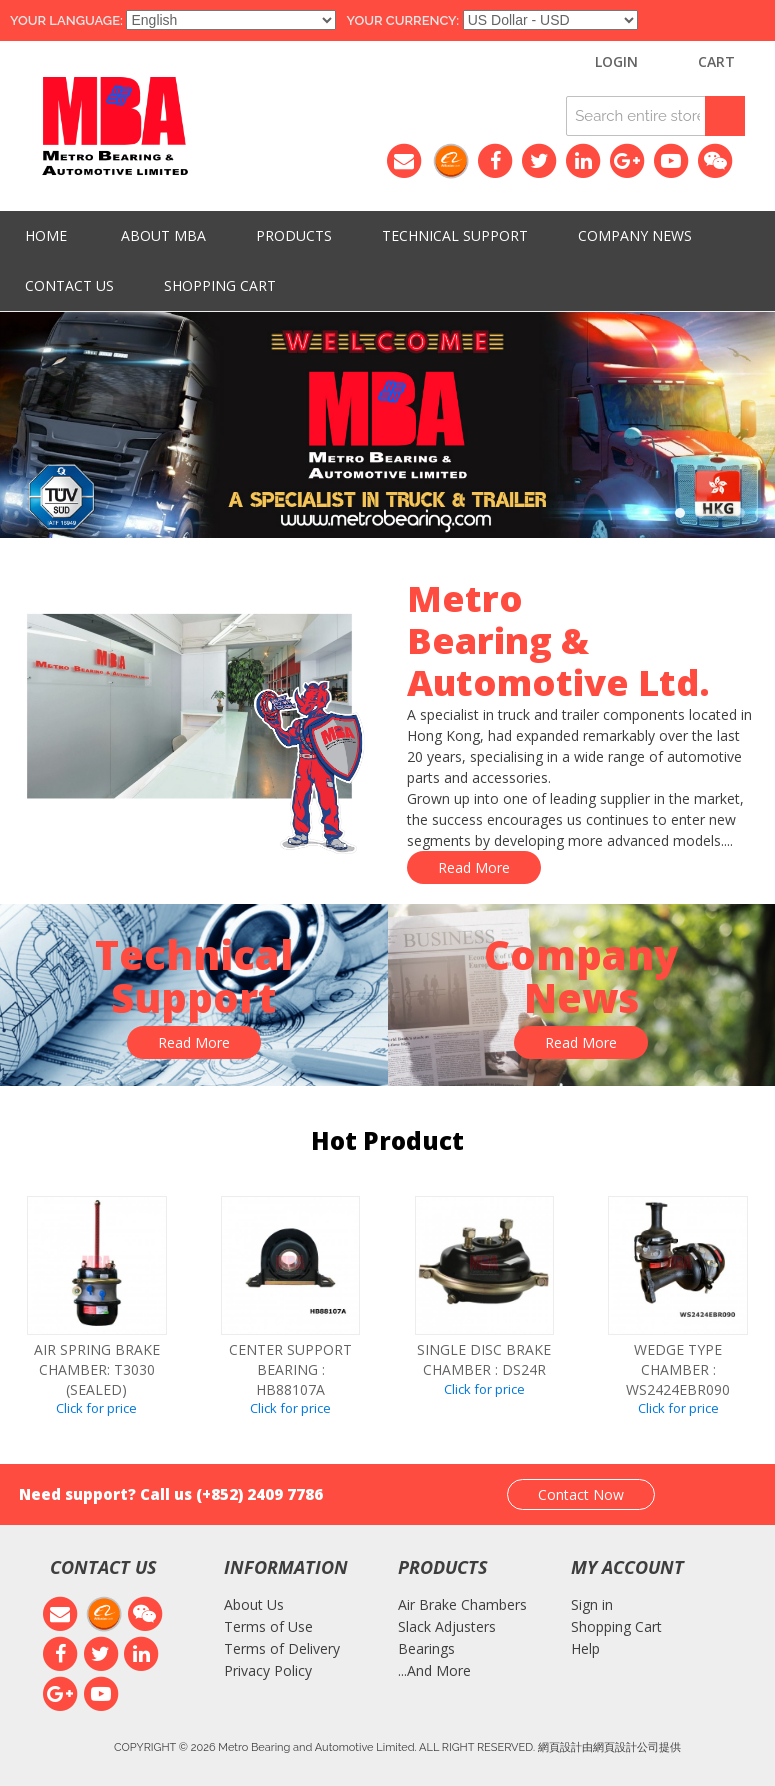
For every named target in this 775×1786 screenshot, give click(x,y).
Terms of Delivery (282, 1648)
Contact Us (69, 285)
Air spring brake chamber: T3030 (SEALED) (97, 1369)
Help (585, 1648)
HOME (46, 235)
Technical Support (455, 235)
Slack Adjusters (447, 1626)
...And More (434, 1670)
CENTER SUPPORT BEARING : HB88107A (290, 1369)
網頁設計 (560, 1746)
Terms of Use (268, 1626)
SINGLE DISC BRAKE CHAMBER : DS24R (484, 1359)
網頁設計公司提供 (637, 1746)
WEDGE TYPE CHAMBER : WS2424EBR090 (678, 1369)
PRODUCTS (294, 235)
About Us (254, 1604)
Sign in (592, 1604)
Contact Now (581, 1494)
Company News (635, 235)
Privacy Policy (268, 1670)
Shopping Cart (220, 285)
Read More (474, 867)
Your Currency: (402, 20)
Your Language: (66, 20)
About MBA (163, 235)
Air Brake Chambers (462, 1604)
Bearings (426, 1648)
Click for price (96, 1408)
